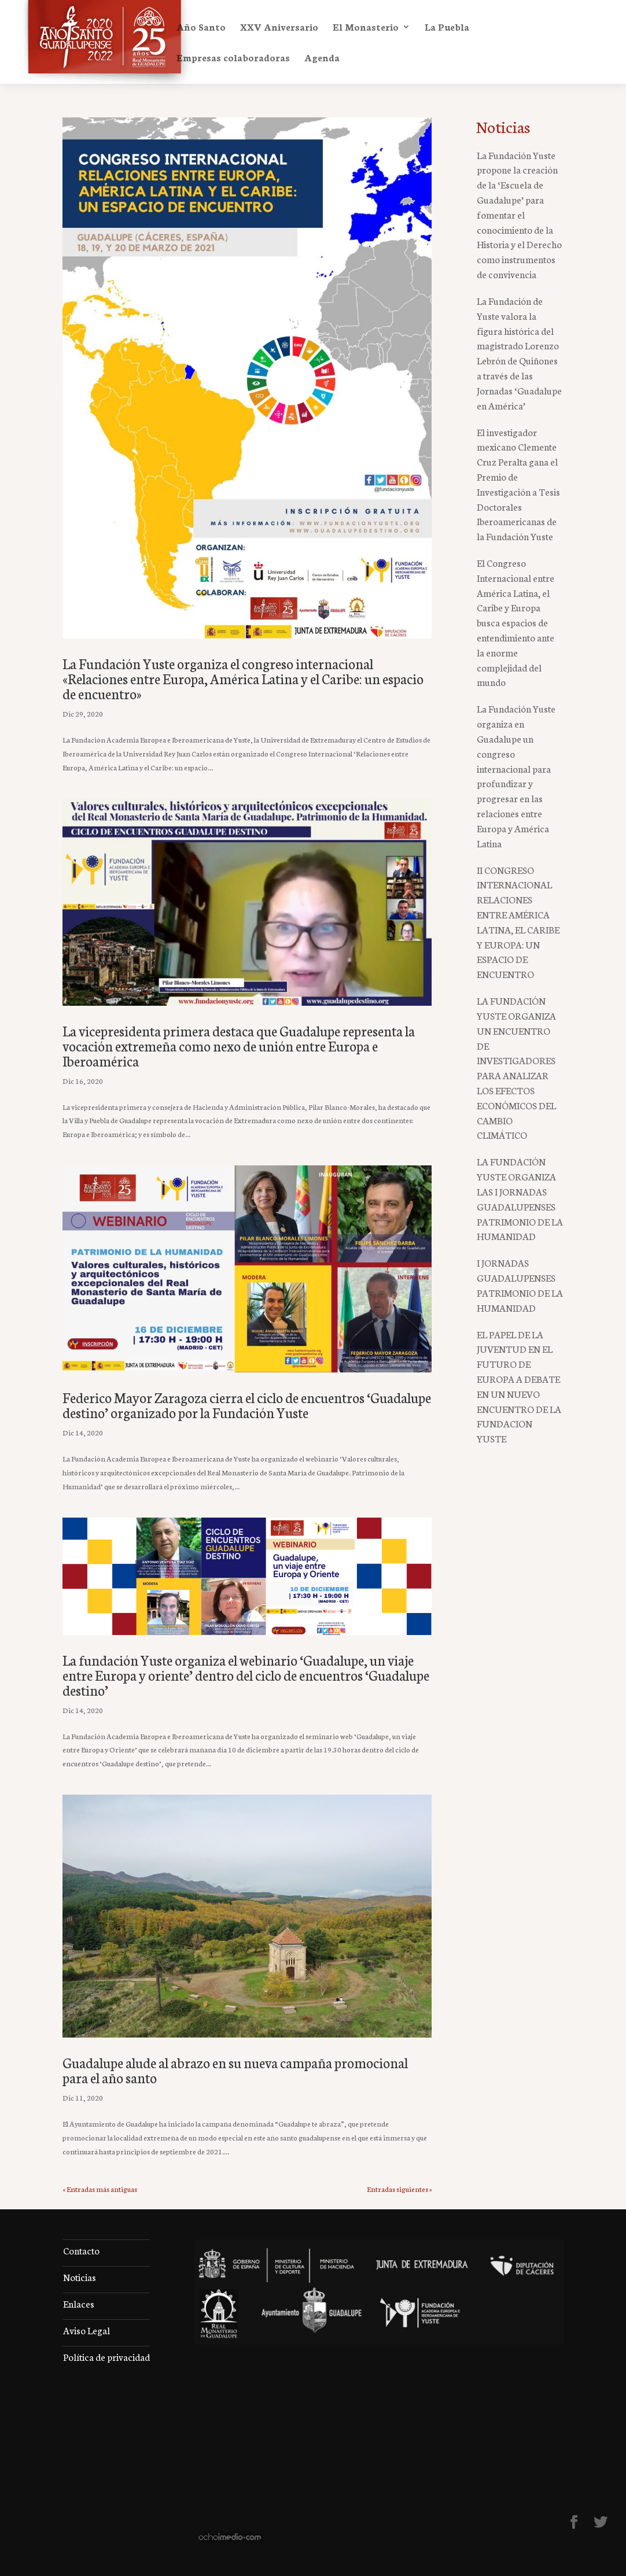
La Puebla (447, 28)
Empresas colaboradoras (233, 58)
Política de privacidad (106, 2356)
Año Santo (201, 28)
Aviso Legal (86, 2330)
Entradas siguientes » (399, 2189)
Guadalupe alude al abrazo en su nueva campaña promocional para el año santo (235, 2070)
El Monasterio (366, 28)
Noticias (79, 2276)
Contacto (81, 2250)
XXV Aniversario (279, 28)
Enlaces (78, 2303)
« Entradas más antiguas (99, 2189)
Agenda (322, 58)
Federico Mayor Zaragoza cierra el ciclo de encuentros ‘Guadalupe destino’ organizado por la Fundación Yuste (246, 1404)
